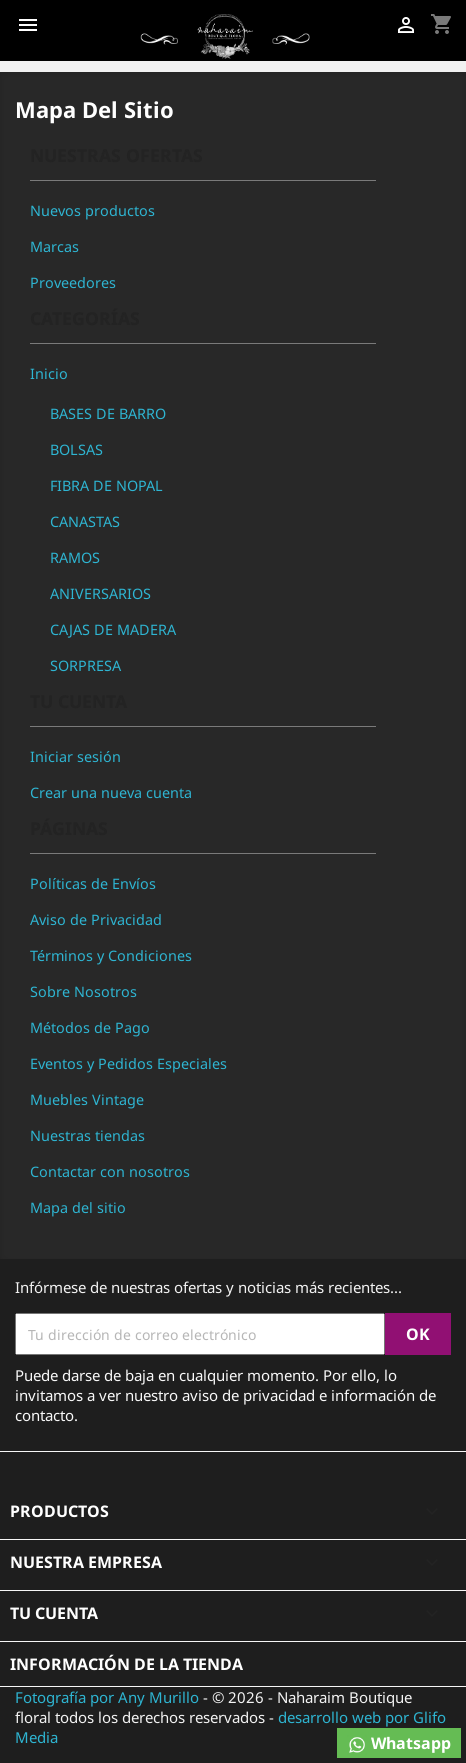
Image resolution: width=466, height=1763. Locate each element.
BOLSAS (76, 449)
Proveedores (73, 282)
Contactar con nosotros (110, 1171)
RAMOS (75, 557)
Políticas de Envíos (93, 883)
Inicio (49, 373)
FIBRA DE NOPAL (106, 485)
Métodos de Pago (90, 1027)
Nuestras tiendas (87, 1135)
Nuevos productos (92, 210)
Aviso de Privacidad (96, 919)
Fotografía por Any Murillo (107, 1697)
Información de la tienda (126, 1664)
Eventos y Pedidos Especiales (128, 1063)
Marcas (54, 246)
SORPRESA (85, 665)
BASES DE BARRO (108, 413)
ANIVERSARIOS (100, 593)
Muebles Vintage (87, 1099)
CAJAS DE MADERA (113, 629)
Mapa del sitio (78, 1207)
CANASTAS (85, 521)
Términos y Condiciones (111, 955)
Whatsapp (399, 1743)
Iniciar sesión (75, 756)
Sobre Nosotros (83, 991)
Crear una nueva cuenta (111, 792)
